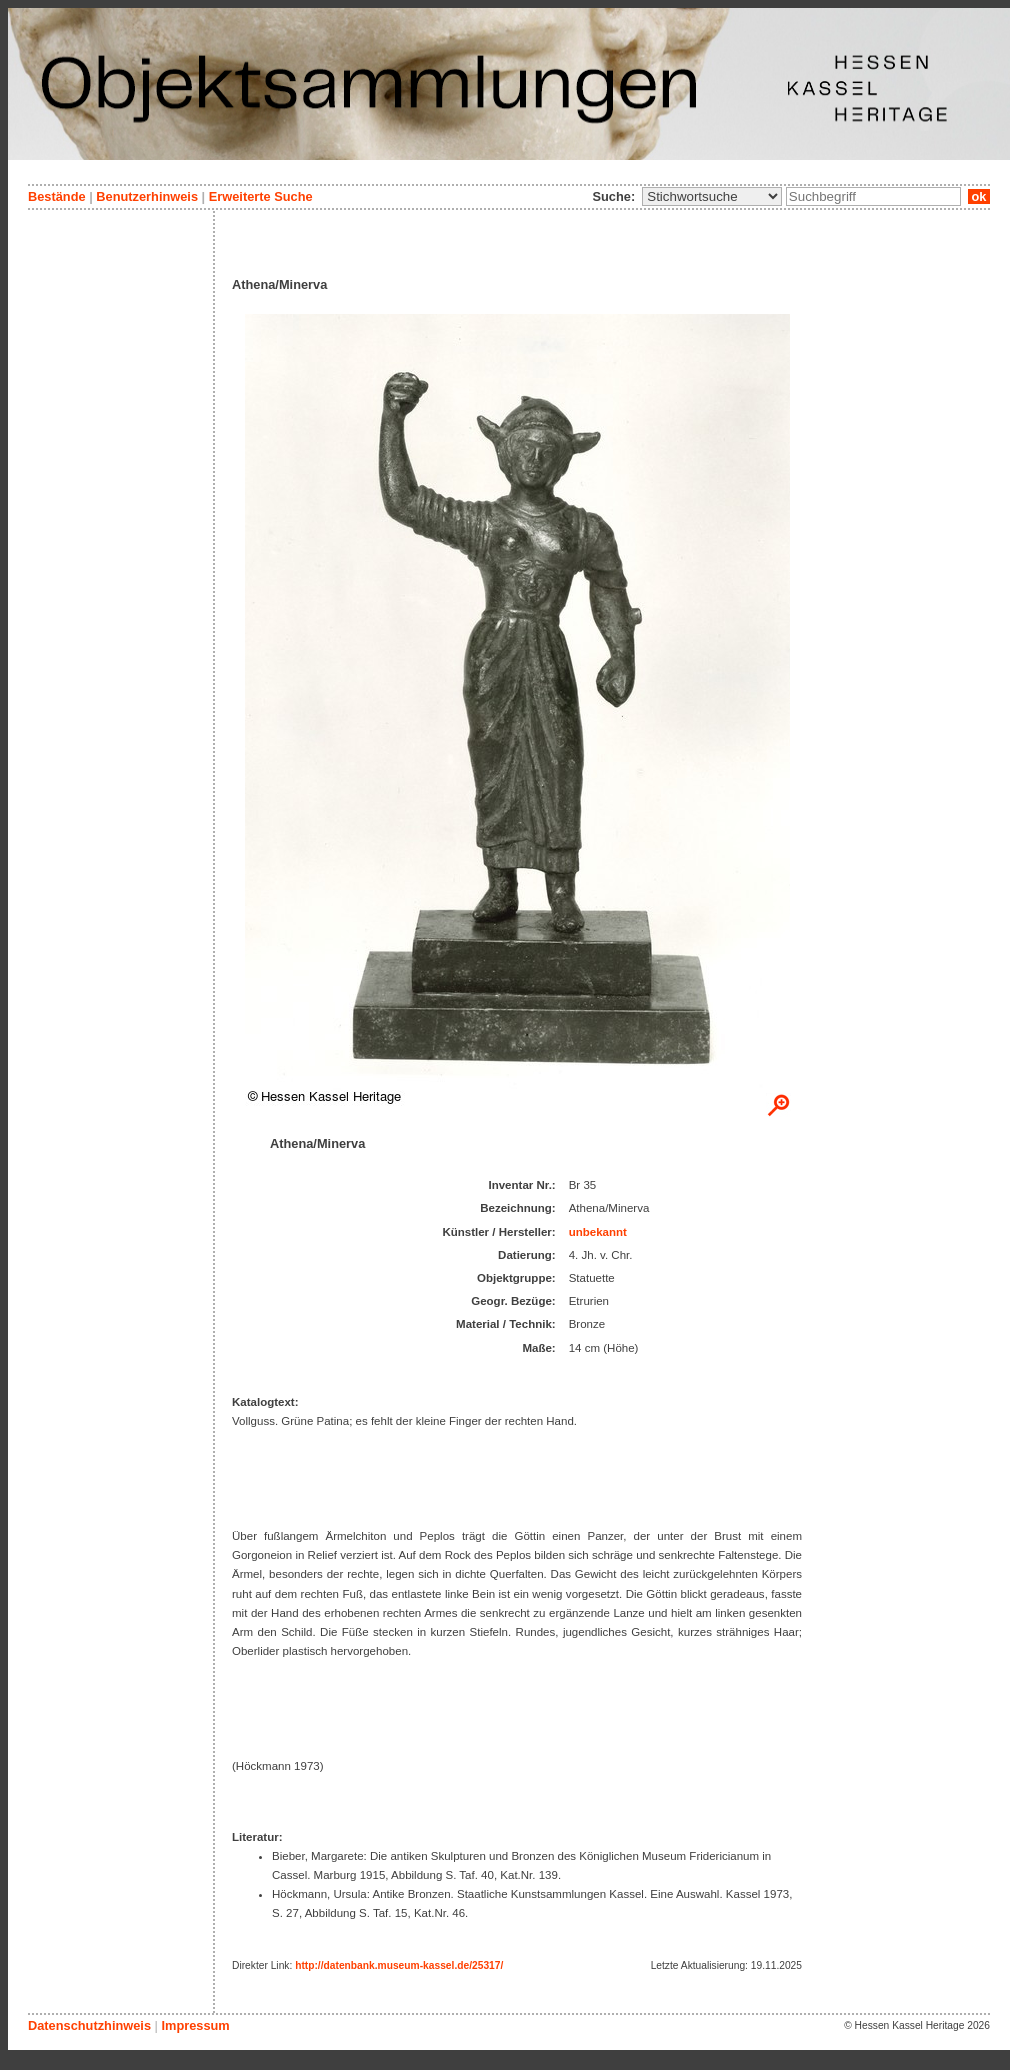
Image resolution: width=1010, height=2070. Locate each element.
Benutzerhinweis (147, 196)
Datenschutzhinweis (89, 2025)
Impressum (195, 2025)
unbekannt (598, 1232)
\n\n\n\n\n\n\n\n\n (712, 196)
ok (979, 196)
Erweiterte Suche (261, 196)
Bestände (57, 196)
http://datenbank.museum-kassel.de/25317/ (399, 1965)
